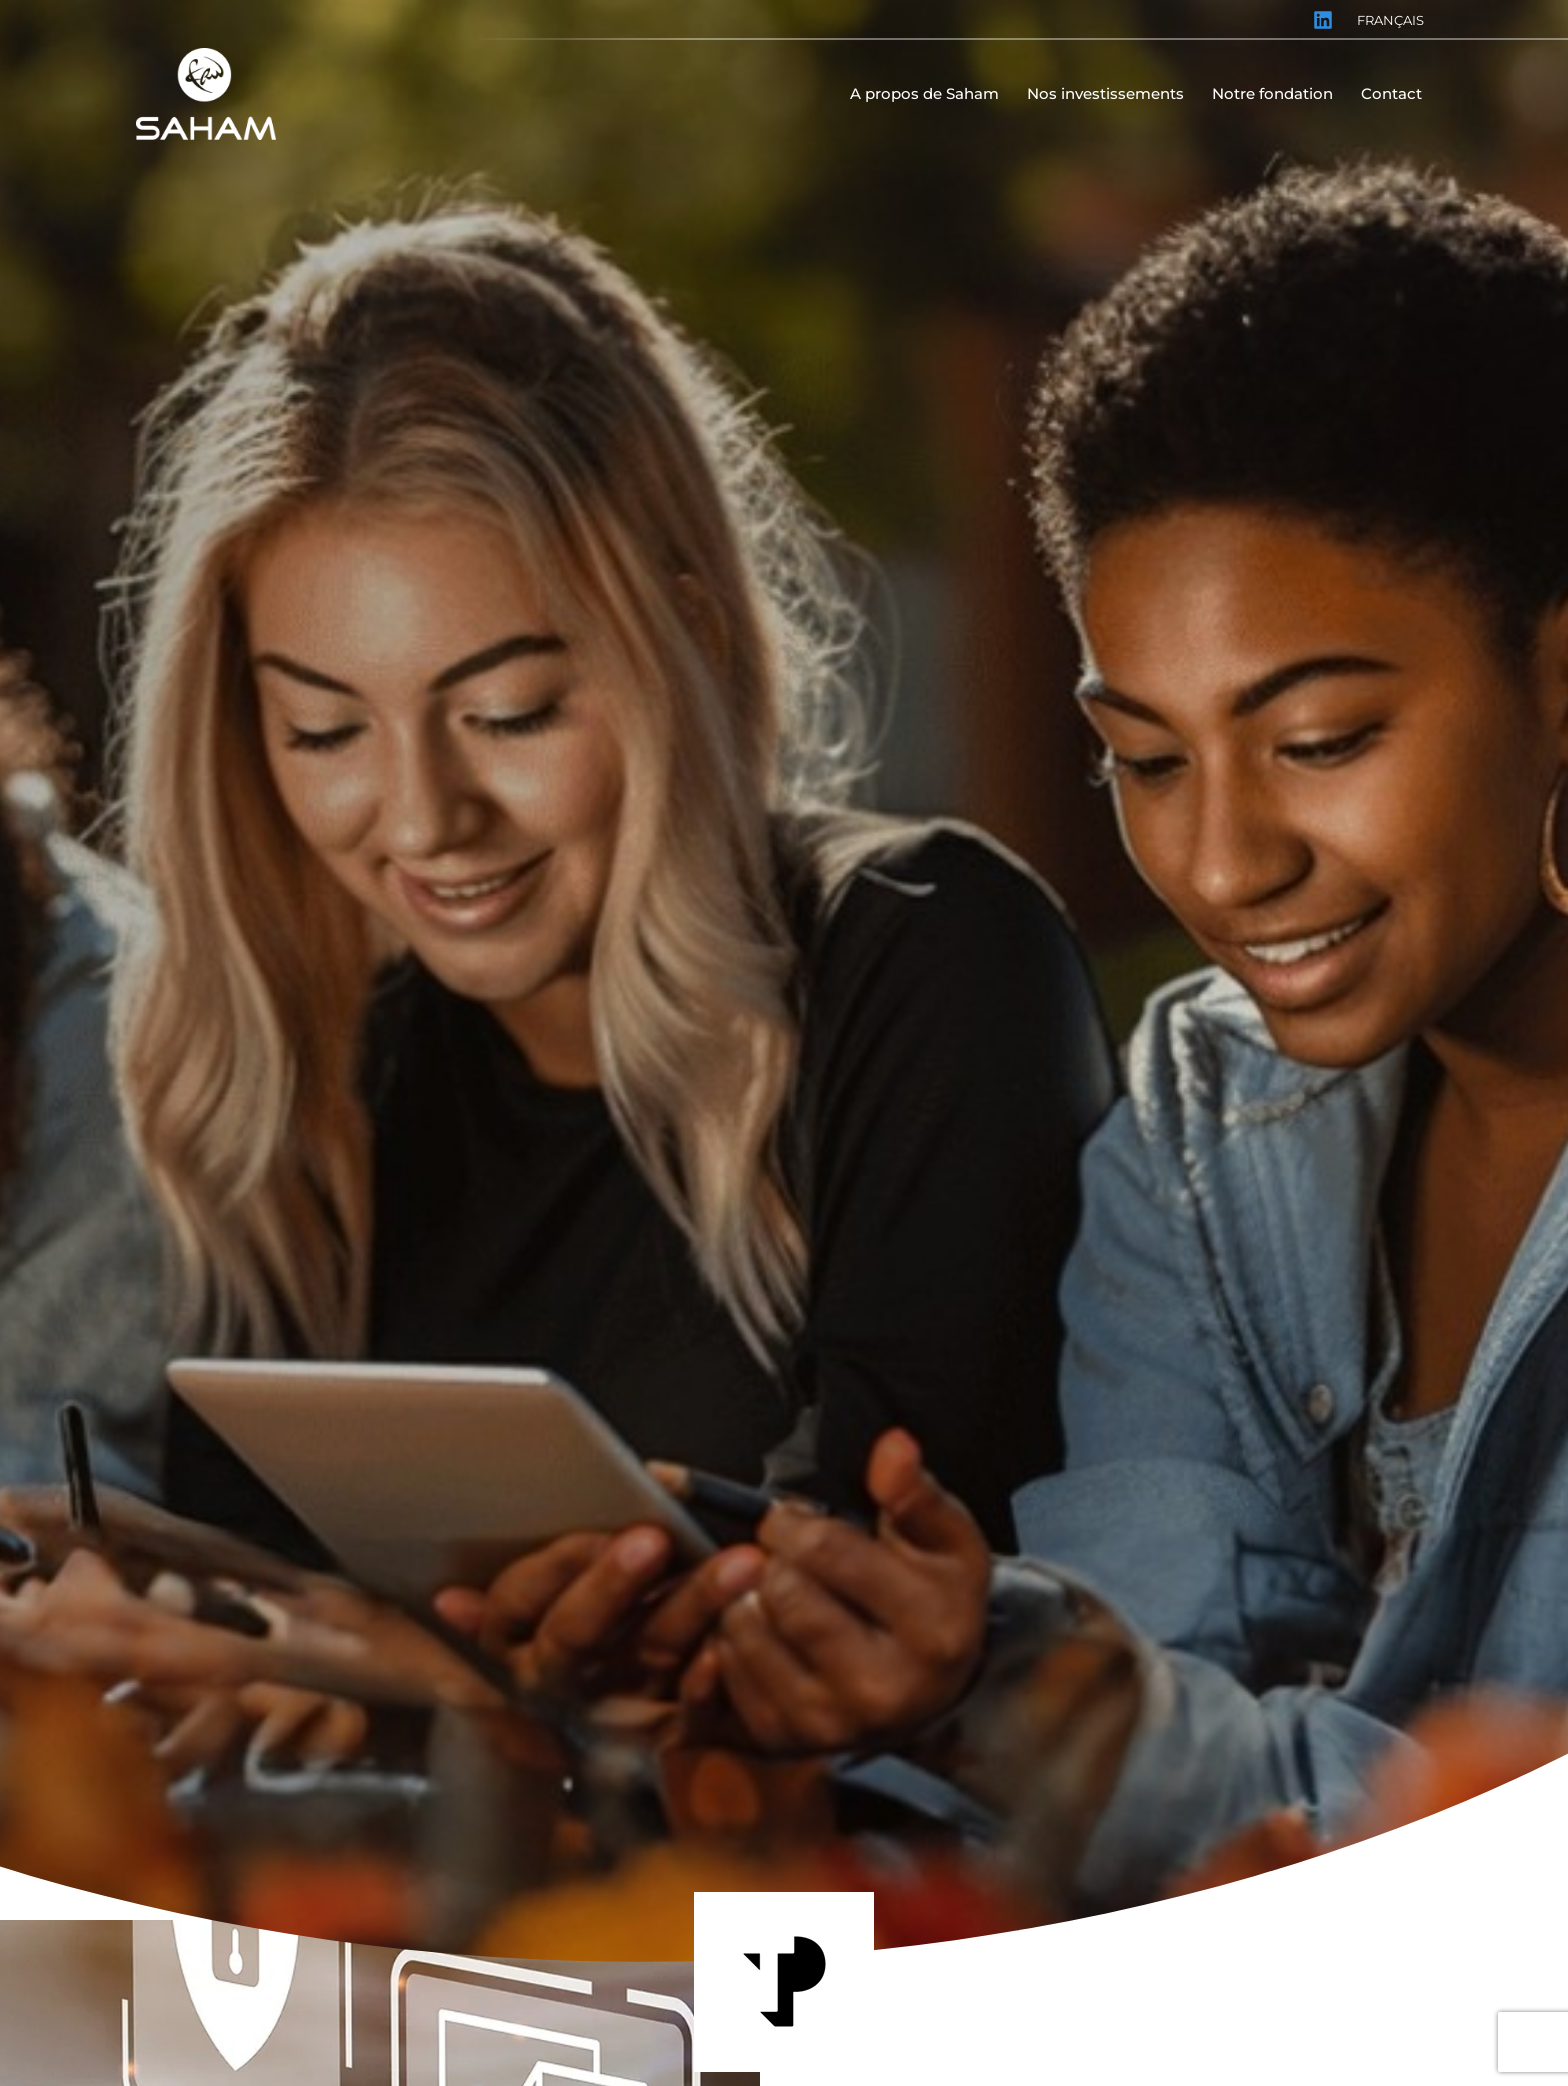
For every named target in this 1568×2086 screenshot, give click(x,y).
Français (1390, 20)
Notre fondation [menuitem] (1272, 93)
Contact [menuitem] (1391, 93)
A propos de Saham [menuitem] (924, 93)
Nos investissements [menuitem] (1105, 93)
